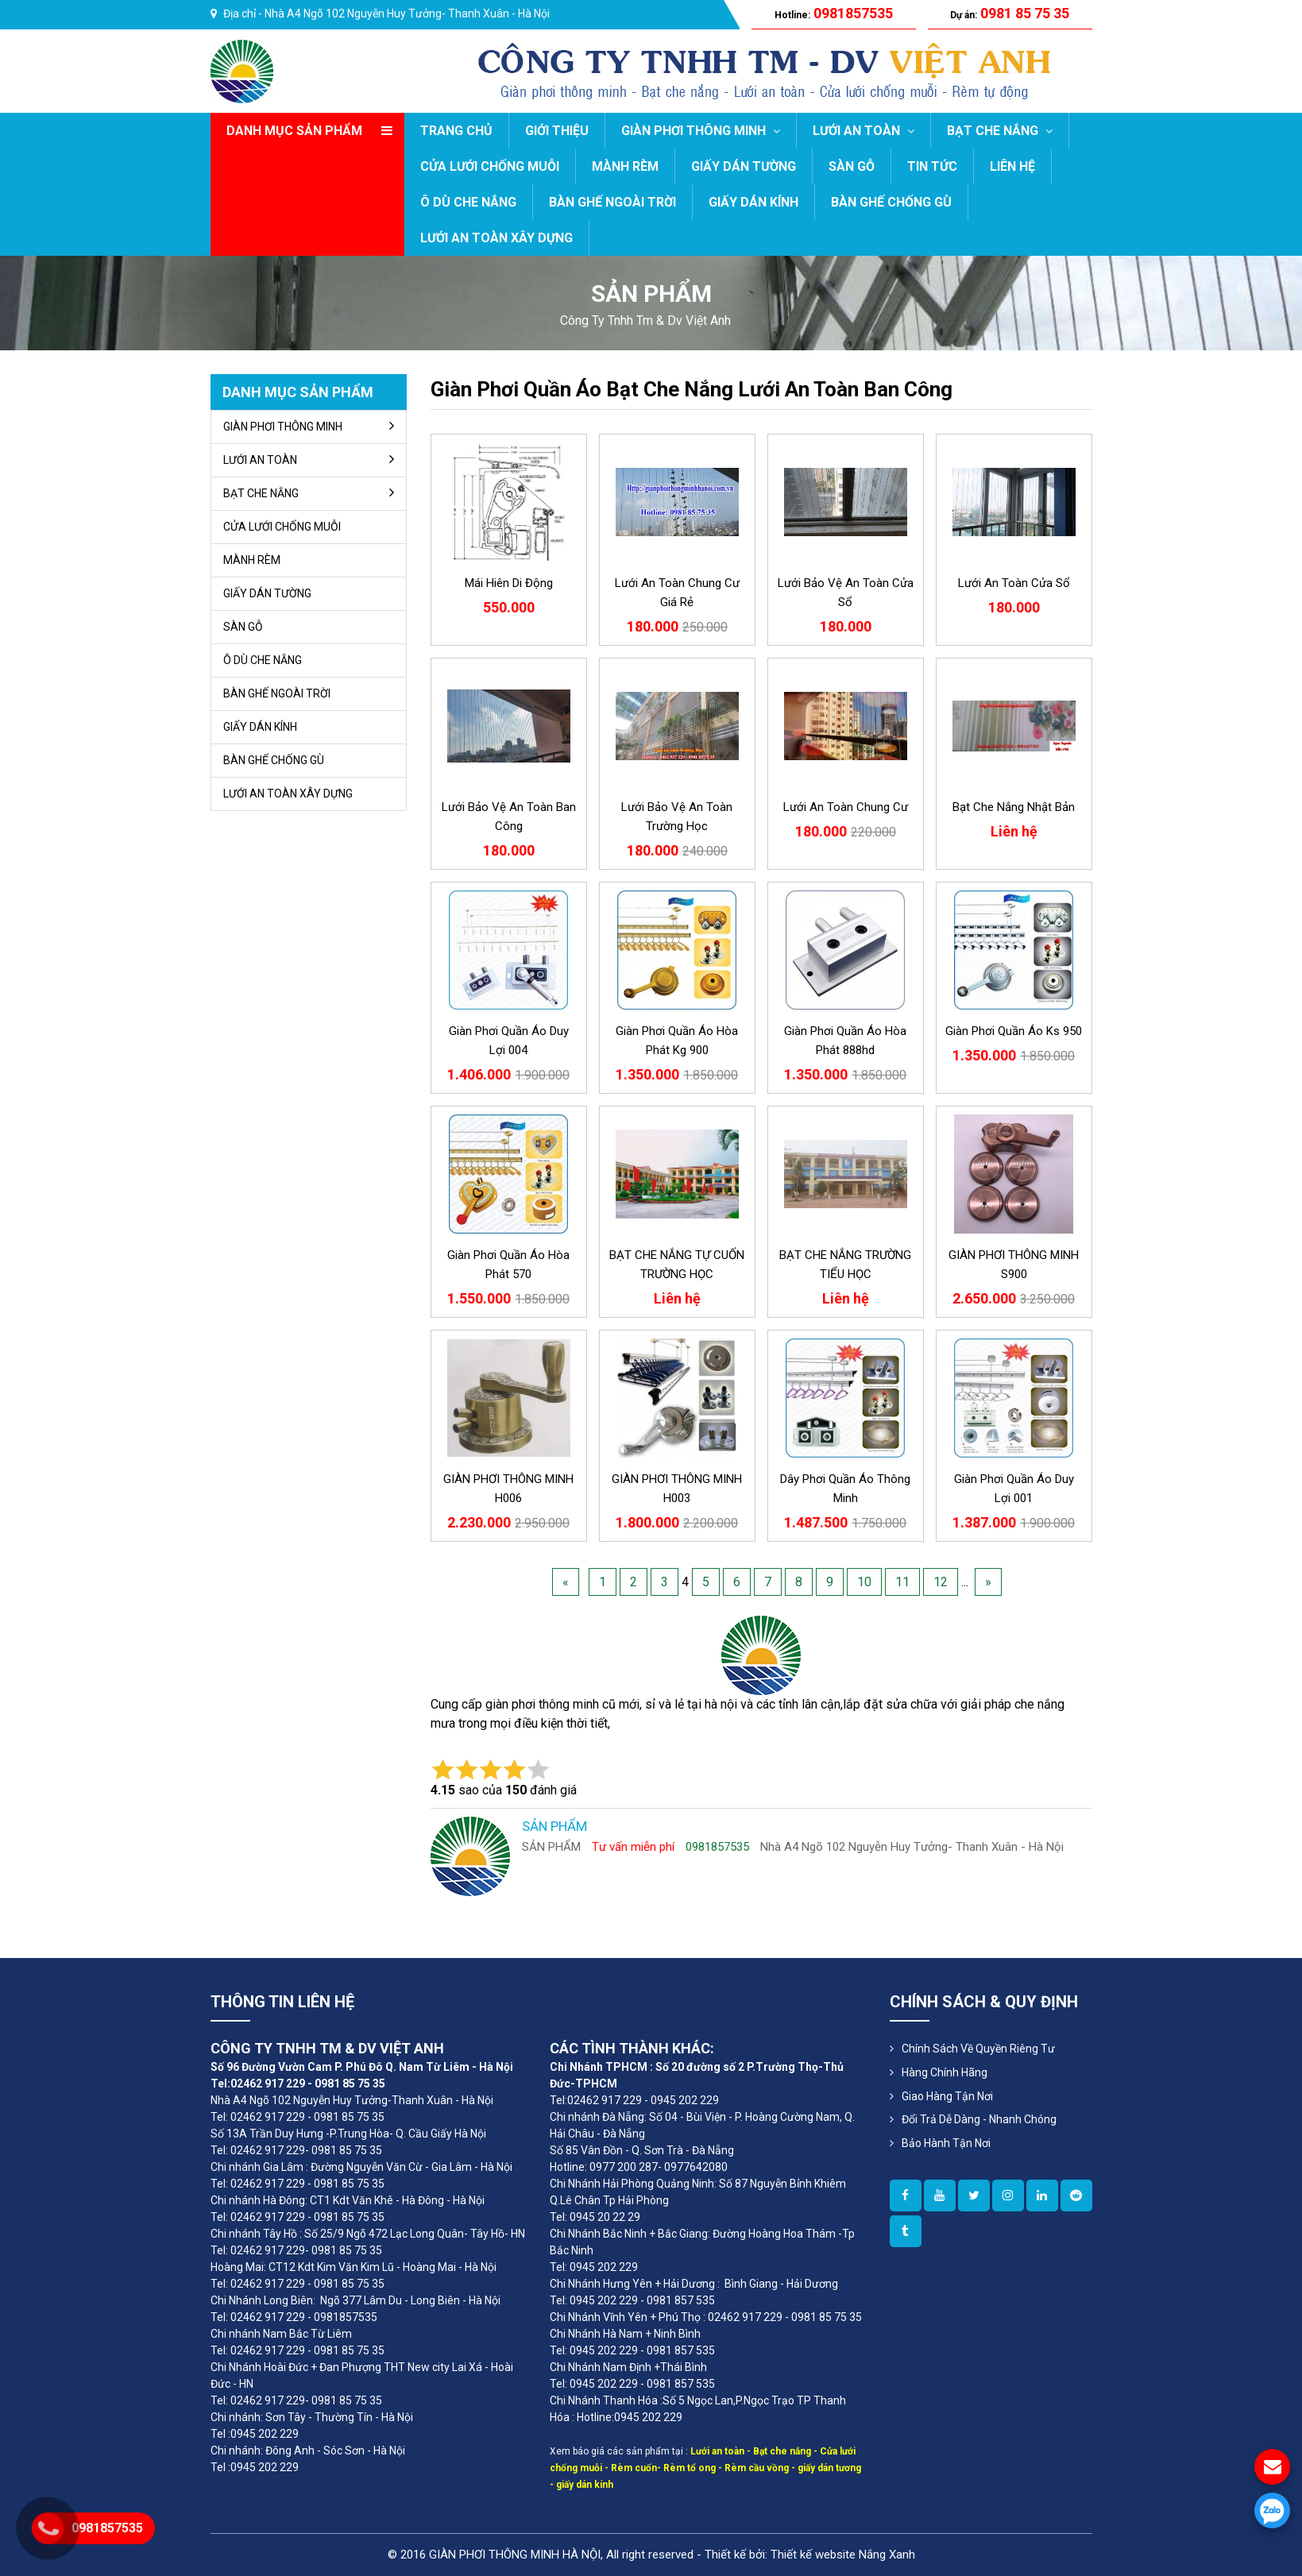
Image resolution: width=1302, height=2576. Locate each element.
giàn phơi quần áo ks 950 (1013, 1031)
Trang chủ (456, 130)
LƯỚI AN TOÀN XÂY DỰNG (496, 237)
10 (864, 1581)
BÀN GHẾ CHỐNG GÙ (891, 202)
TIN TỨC (932, 166)
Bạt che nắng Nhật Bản (1013, 807)
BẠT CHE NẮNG (1000, 130)
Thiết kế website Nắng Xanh (843, 2554)
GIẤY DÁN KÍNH (753, 202)
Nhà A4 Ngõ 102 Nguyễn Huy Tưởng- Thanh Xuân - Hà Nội (407, 13)
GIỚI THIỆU (557, 130)
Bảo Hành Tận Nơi (946, 2143)
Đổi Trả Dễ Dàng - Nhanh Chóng (979, 2119)
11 (902, 1581)
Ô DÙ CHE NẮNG (468, 202)
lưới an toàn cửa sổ (1014, 583)
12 (940, 1581)
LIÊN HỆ (1012, 166)
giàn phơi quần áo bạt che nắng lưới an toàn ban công (691, 389)
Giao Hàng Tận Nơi (947, 2096)
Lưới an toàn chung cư (845, 807)
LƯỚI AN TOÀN (863, 130)
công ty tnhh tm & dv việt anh (645, 320)
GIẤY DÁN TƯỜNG (743, 166)
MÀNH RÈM (625, 166)
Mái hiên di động (509, 583)
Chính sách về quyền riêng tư (978, 2048)
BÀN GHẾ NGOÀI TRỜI (612, 202)
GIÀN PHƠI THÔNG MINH (700, 130)
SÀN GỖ (852, 166)
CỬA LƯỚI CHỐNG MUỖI (489, 166)
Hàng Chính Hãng (944, 2072)
